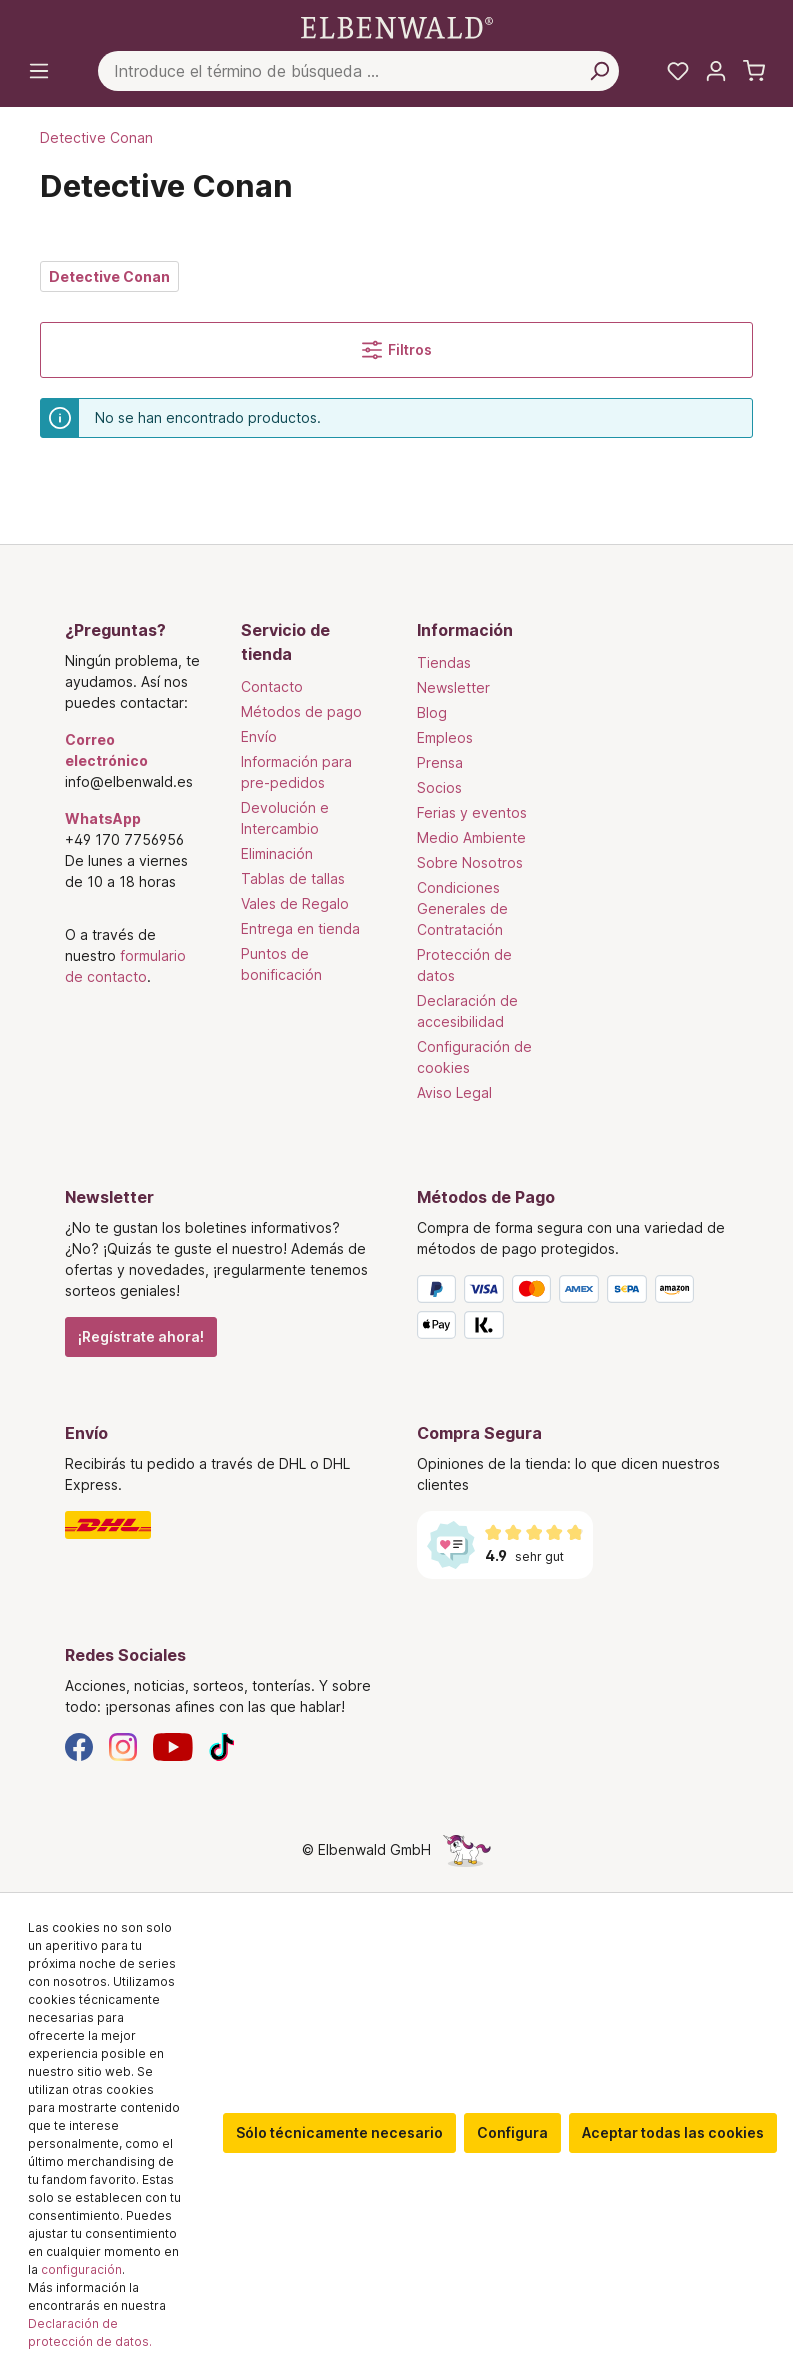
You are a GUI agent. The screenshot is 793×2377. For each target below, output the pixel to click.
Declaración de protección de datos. (90, 2332)
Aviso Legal (454, 1092)
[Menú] (39, 71)
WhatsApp (103, 818)
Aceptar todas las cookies (673, 2132)
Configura (512, 2132)
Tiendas (444, 662)
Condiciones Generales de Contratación (462, 908)
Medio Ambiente (471, 837)
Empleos (445, 737)
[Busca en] (599, 71)
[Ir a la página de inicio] (397, 26)
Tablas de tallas (293, 878)
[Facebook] (79, 1745)
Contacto (272, 686)
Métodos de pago (301, 711)
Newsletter (453, 687)
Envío (259, 736)
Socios (439, 787)
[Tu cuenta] (716, 71)
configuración (81, 2269)
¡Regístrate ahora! (141, 1336)
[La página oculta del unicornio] (467, 1849)
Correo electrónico (106, 750)
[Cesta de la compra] (754, 71)
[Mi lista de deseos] (678, 71)
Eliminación (277, 853)
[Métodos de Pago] (573, 1311)
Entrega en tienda (300, 928)
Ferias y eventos (472, 812)
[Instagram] (123, 1745)
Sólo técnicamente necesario (339, 2132)
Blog (432, 712)
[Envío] (221, 1525)
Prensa (440, 762)
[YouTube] (173, 1745)
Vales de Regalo (295, 903)
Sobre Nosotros (470, 862)
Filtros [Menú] (397, 350)
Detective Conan (109, 276)
